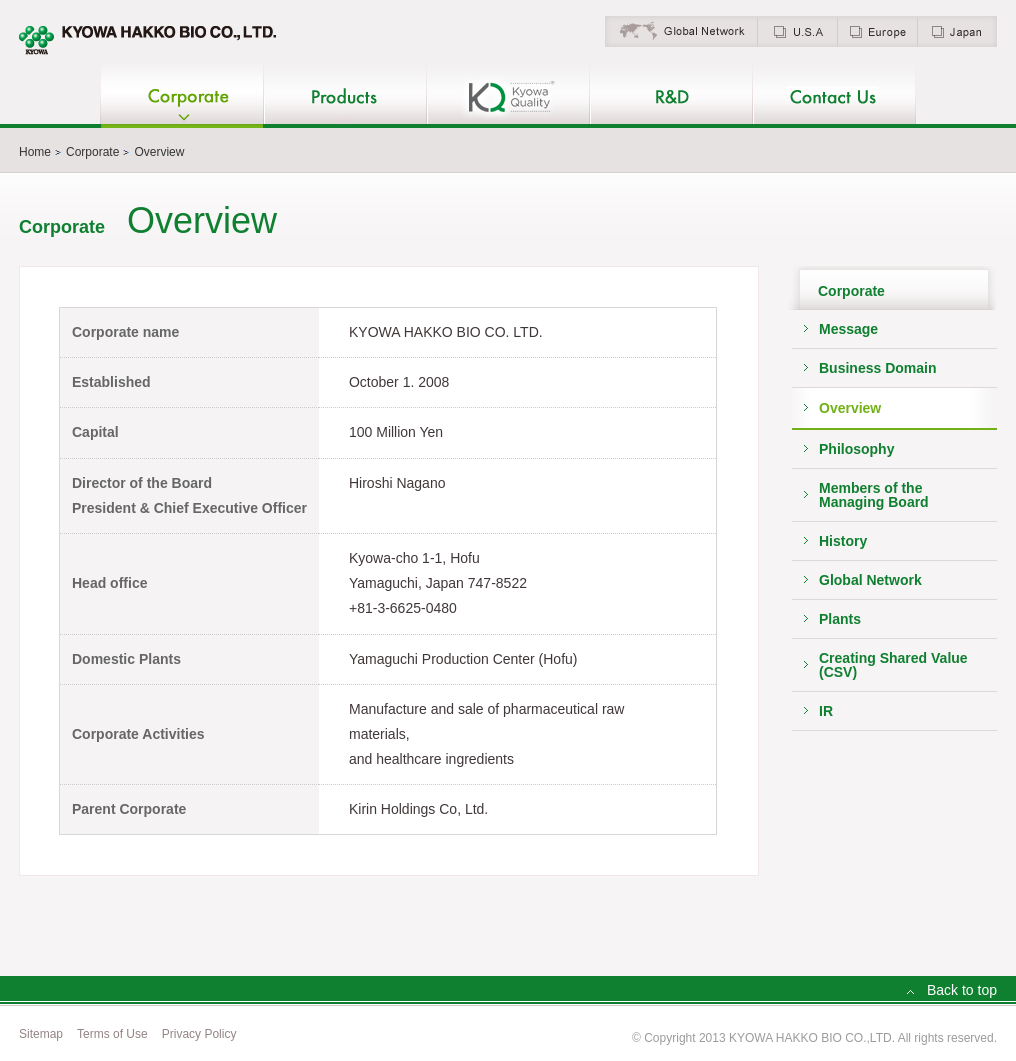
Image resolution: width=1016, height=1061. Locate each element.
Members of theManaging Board (874, 495)
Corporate (92, 152)
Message (848, 329)
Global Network (870, 580)
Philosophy (856, 449)
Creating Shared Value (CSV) (893, 665)
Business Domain (877, 368)
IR (826, 711)
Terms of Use (112, 1034)
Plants (840, 619)
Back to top (962, 990)
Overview (850, 408)
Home (35, 152)
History (843, 541)
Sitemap (41, 1034)
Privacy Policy (199, 1034)
